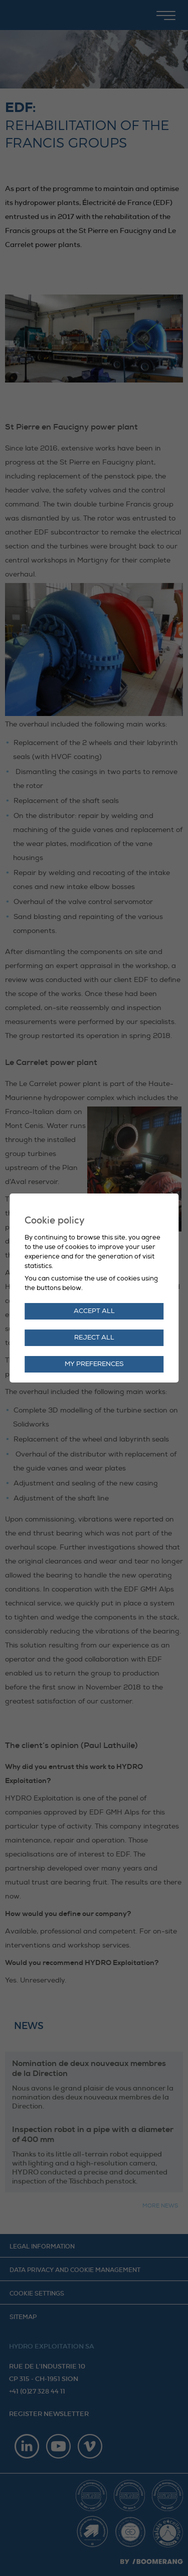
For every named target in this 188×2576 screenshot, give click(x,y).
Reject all (94, 1338)
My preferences (94, 1364)
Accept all (94, 1311)
